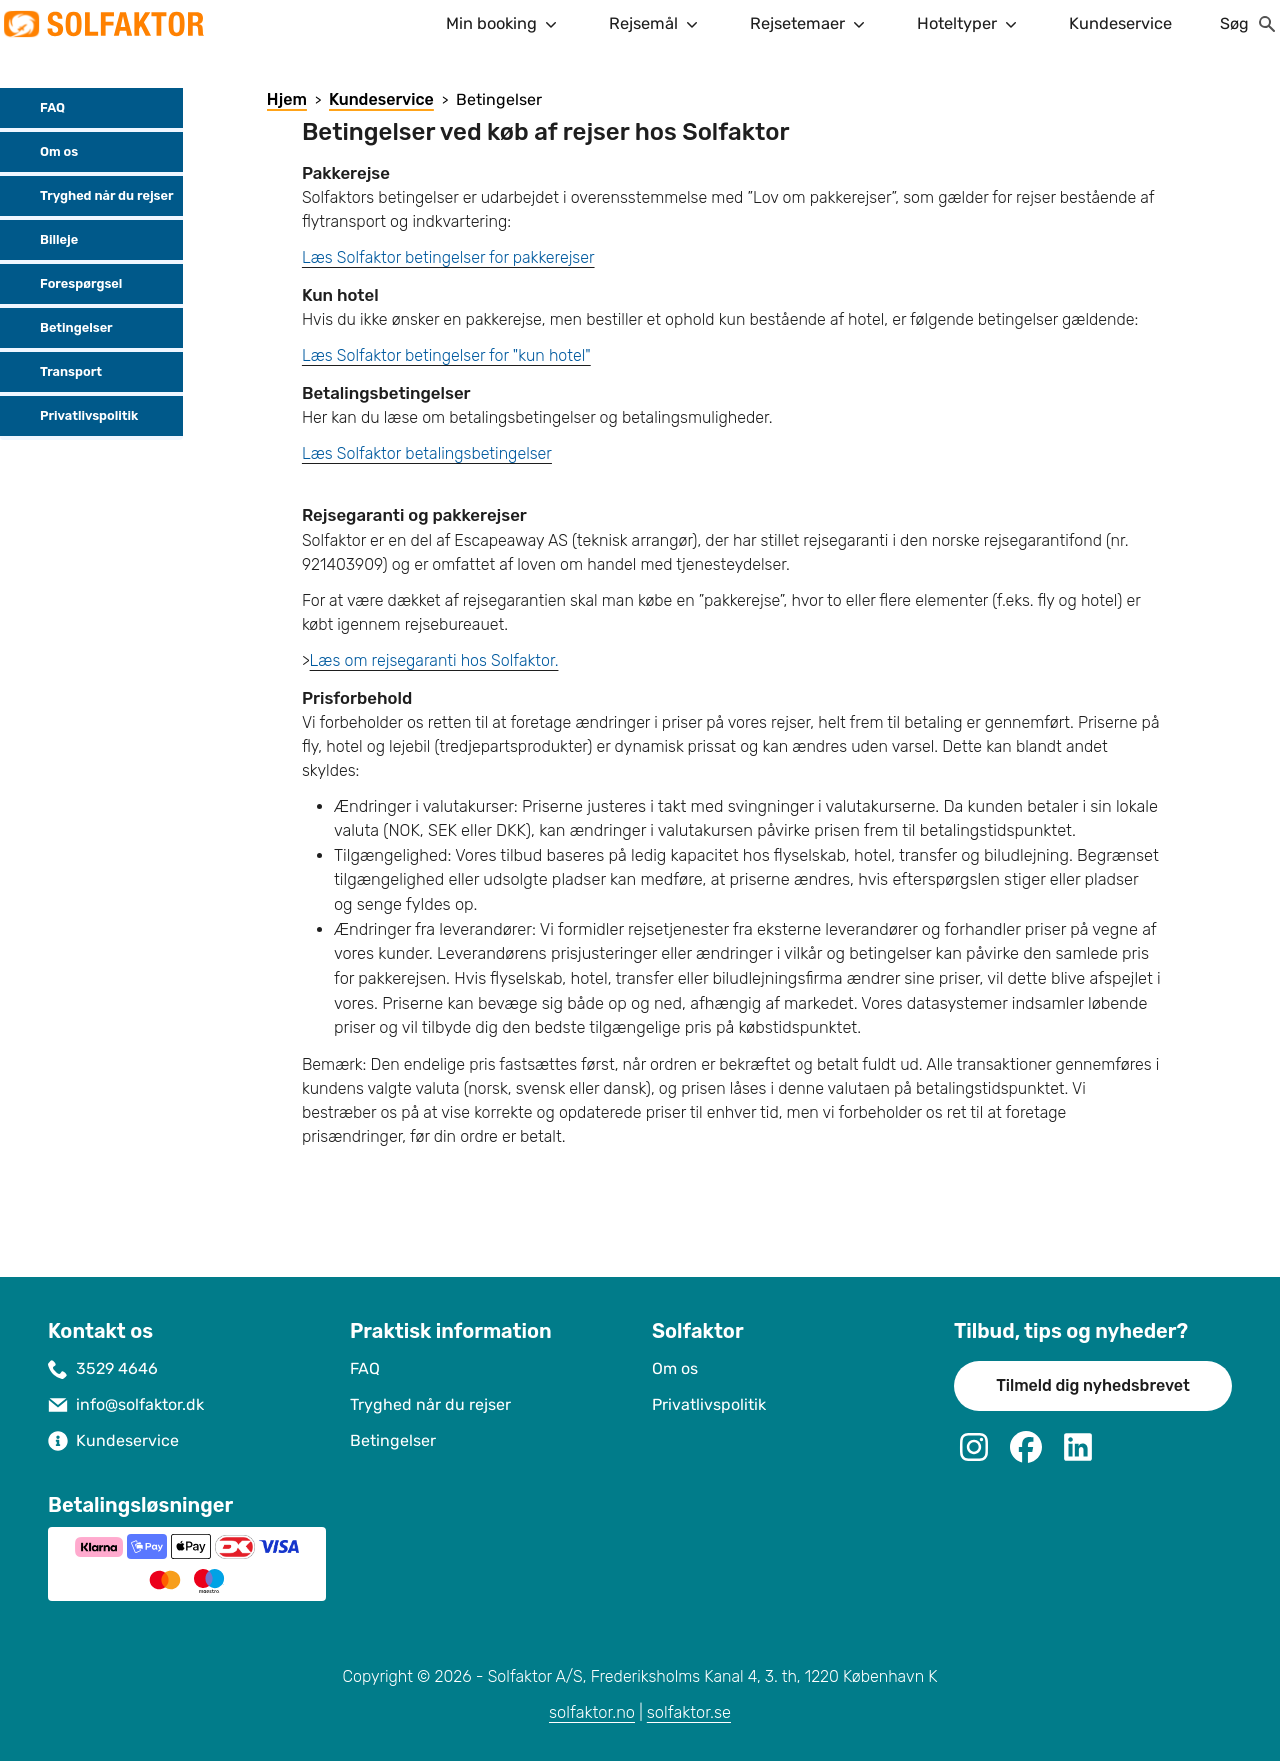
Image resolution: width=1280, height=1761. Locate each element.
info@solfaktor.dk (140, 1404)
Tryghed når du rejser (91, 196)
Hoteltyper (969, 24)
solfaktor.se (689, 1712)
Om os (43, 152)
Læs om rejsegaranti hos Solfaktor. (434, 660)
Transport (55, 372)
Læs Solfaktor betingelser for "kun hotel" (446, 355)
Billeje (43, 240)
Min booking (503, 24)
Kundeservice (1120, 23)
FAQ (36, 108)
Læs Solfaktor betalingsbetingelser (427, 453)
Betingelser (60, 328)
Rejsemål (655, 24)
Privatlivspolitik (73, 416)
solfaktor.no (592, 1712)
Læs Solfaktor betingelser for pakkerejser (448, 257)
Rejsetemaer (809, 24)
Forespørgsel (65, 284)
